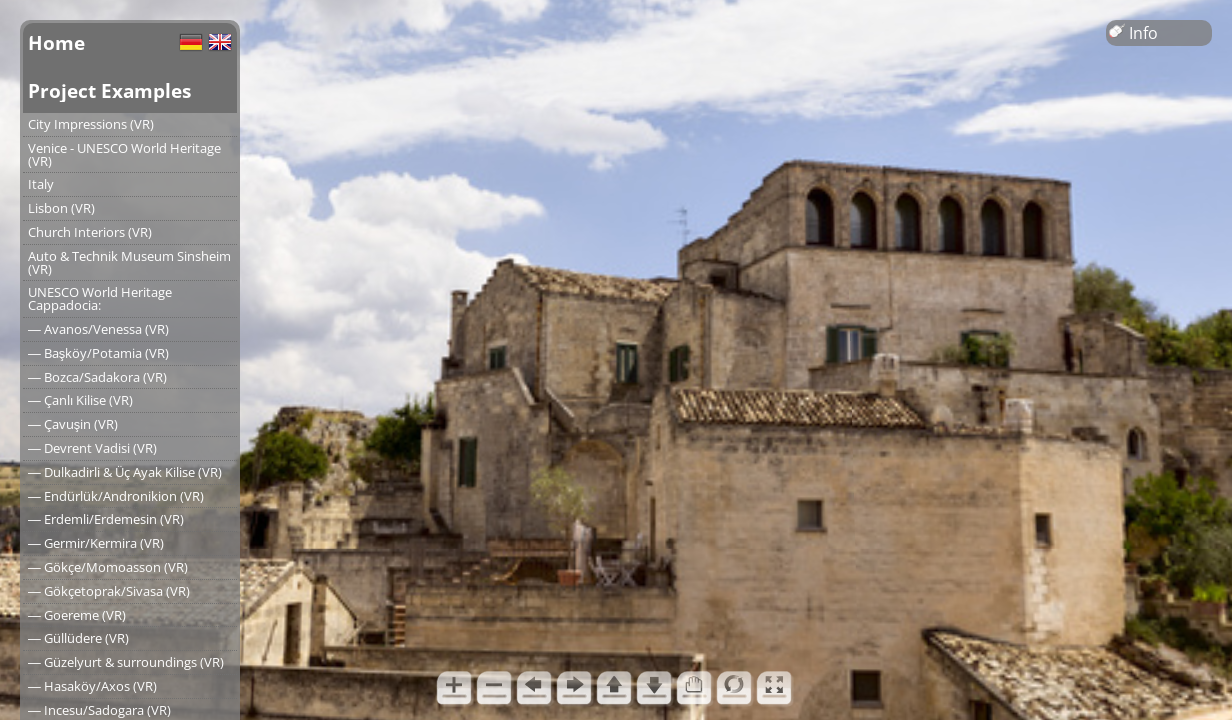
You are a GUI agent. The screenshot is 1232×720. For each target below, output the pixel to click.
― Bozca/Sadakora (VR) (97, 377)
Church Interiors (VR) (90, 232)
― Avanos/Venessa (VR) (98, 329)
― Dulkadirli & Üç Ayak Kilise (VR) (125, 472)
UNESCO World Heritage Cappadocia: (100, 298)
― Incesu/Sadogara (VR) (99, 710)
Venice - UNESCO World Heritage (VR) (124, 154)
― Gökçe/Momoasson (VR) (108, 567)
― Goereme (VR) (77, 615)
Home (56, 42)
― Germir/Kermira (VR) (96, 543)
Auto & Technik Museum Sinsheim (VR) (129, 262)
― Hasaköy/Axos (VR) (92, 686)
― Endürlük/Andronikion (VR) (116, 496)
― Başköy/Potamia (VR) (98, 353)
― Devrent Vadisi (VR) (92, 448)
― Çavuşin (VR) (73, 424)
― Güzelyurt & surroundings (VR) (126, 662)
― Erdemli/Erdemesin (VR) (106, 519)
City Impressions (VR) (91, 124)
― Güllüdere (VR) (78, 638)
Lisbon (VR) (61, 208)
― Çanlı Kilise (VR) (80, 400)
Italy (41, 184)
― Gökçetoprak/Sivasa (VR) (109, 591)
